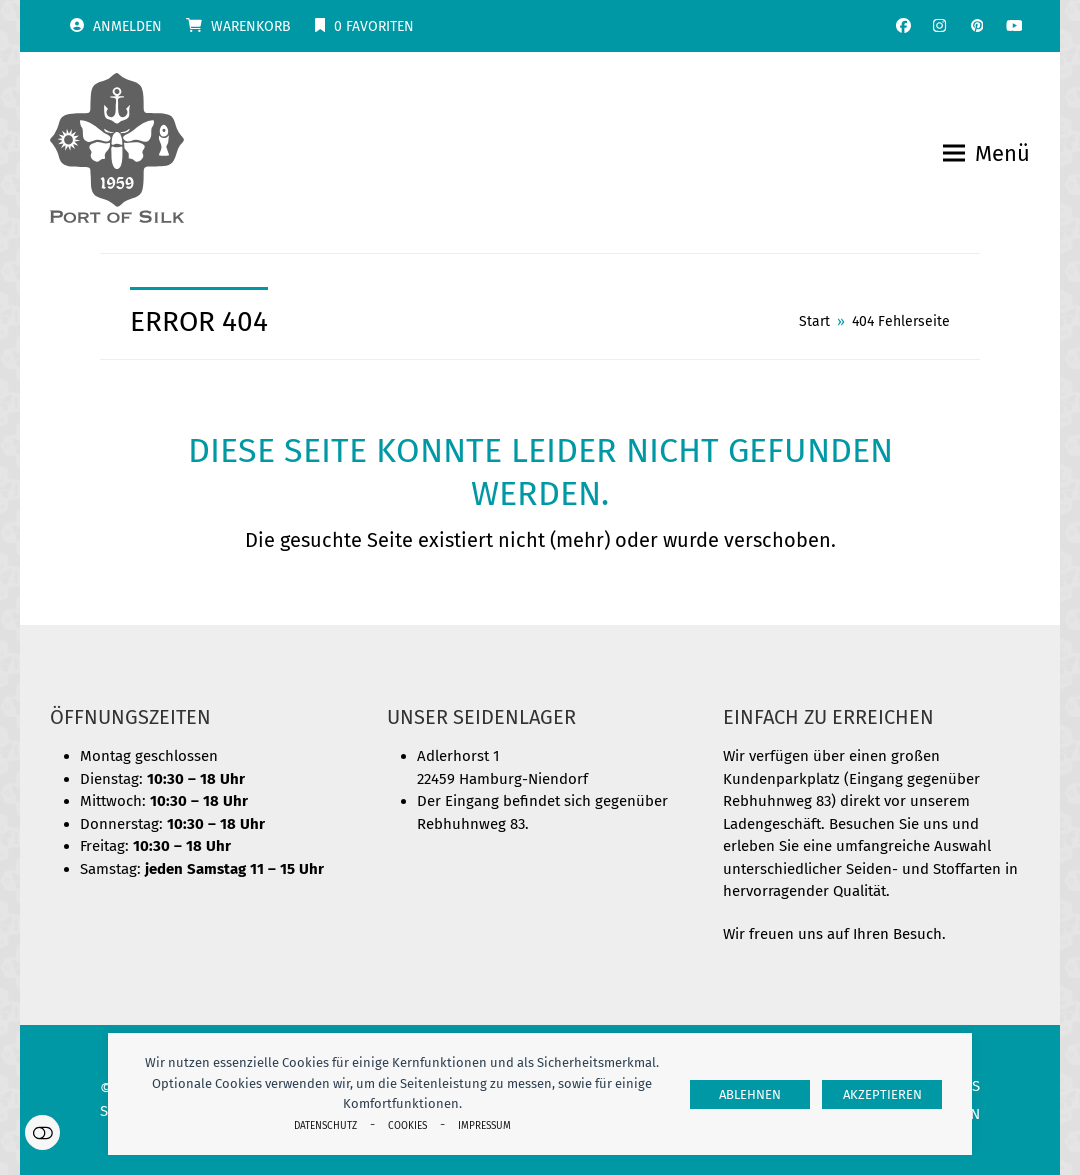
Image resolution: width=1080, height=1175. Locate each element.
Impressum (484, 1125)
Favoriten (374, 26)
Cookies (407, 1125)
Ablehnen (750, 1094)
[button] (986, 153)
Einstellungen (42, 1132)
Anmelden (127, 26)
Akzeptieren (882, 1094)
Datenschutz (325, 1125)
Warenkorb (251, 26)
